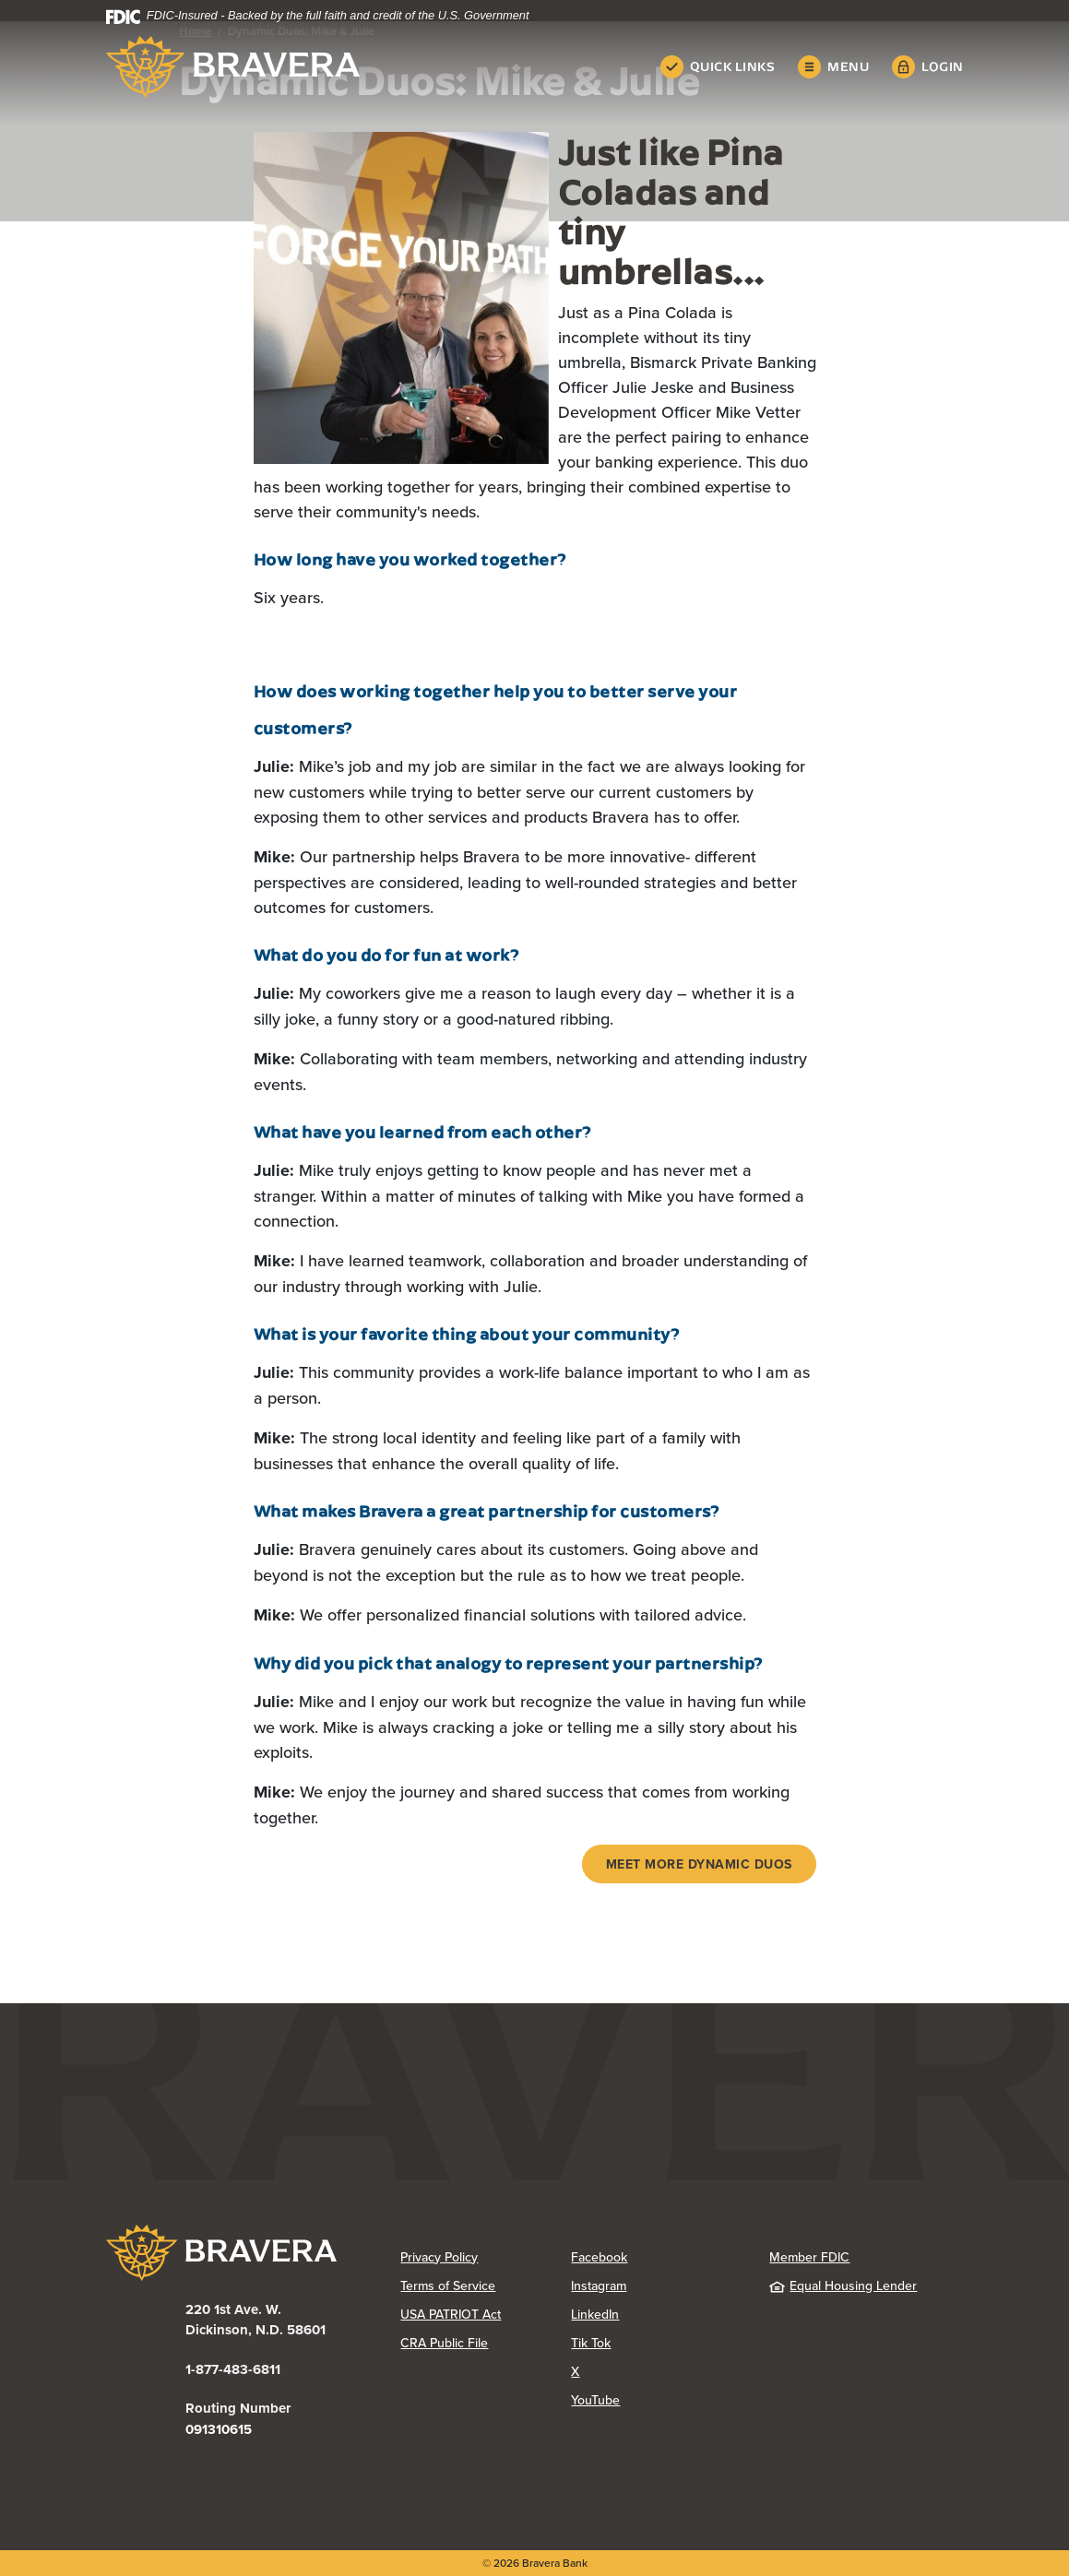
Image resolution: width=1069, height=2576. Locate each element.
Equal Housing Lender (843, 2285)
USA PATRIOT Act (450, 2314)
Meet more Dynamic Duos (699, 1864)
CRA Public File (444, 2342)
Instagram (598, 2285)
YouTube (595, 2400)
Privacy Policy (439, 2257)
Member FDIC (809, 2257)
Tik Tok (591, 2342)
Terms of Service (447, 2285)
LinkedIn (595, 2314)
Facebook (599, 2257)
